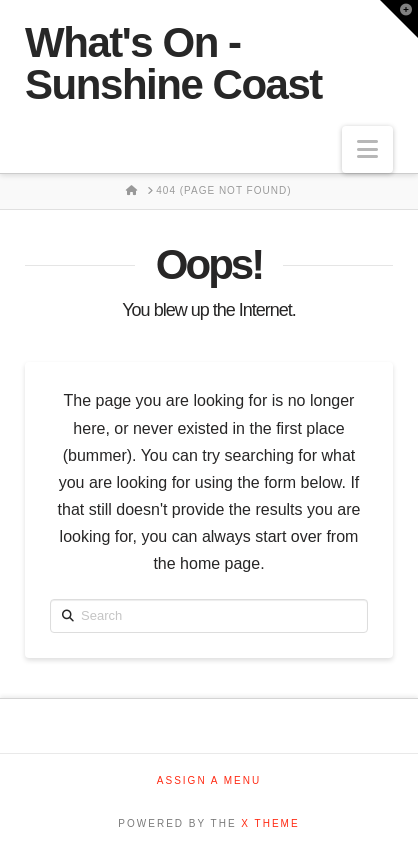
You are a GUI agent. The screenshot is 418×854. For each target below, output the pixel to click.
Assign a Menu (209, 780)
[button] (367, 149)
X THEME (270, 823)
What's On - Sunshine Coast (173, 64)
